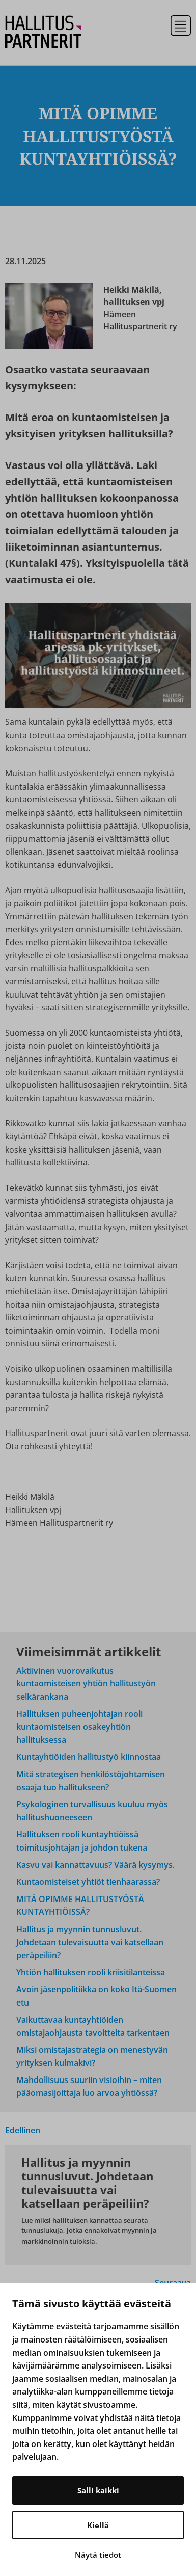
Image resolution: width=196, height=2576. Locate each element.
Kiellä (98, 2525)
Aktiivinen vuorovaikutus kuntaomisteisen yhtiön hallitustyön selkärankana (86, 1683)
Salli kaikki (98, 2490)
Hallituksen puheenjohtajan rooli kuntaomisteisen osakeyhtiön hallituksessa (79, 1727)
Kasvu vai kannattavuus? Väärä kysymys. (95, 1864)
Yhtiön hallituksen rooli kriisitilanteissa (90, 1972)
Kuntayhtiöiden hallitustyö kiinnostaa (88, 1756)
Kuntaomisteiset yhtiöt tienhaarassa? (88, 1881)
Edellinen (22, 2130)
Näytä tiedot (98, 2554)
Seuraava (173, 2282)
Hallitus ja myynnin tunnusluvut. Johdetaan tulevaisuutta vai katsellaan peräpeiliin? (89, 1942)
